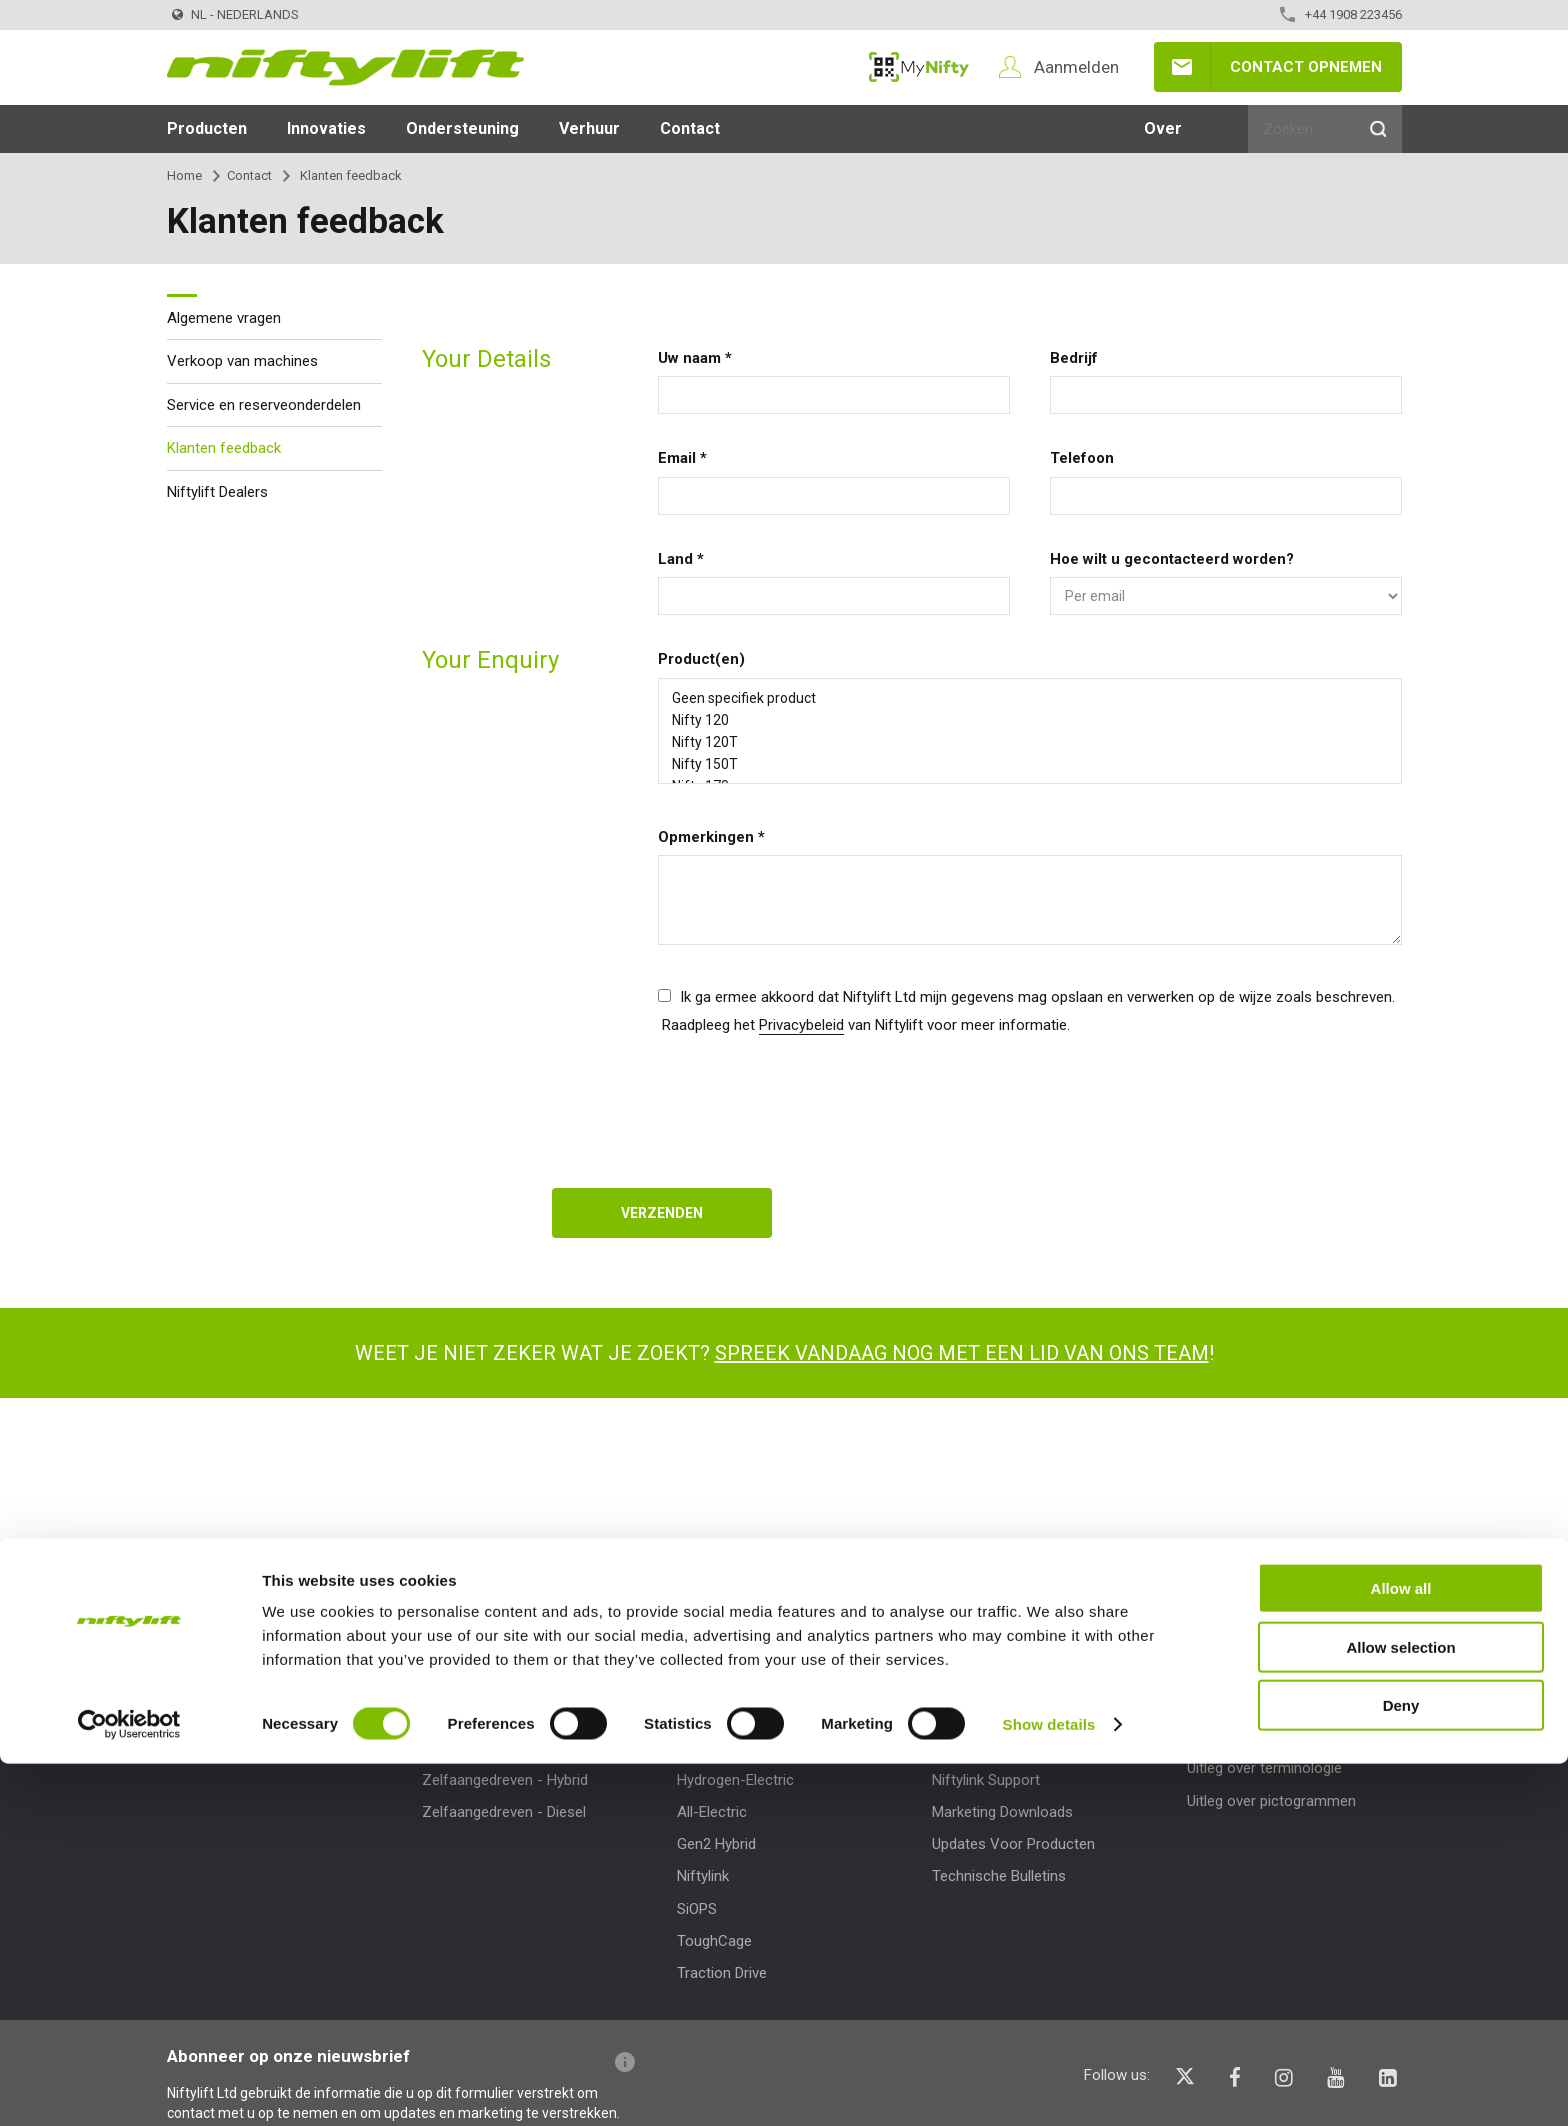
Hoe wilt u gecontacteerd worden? (1172, 559)
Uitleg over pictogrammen (1271, 1801)
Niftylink (703, 1876)
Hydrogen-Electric (735, 1780)
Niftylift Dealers (217, 492)
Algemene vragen (224, 318)
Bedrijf (1074, 358)
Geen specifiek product (1030, 698)
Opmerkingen (711, 837)
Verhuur (589, 128)
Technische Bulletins (999, 1876)
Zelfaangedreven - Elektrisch (516, 1747)
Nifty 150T (1030, 764)
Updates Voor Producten (1013, 1844)
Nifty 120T (1030, 742)
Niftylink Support (986, 1780)
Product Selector (477, 1715)
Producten (207, 128)
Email (682, 458)
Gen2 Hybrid (716, 1844)
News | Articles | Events (244, 1715)
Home (184, 175)
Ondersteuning (462, 128)
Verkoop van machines (242, 361)
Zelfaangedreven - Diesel (504, 1812)
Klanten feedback (224, 448)
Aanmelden (1076, 67)
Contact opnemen (1306, 67)
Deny (1401, 2067)
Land (681, 559)
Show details (1049, 2086)
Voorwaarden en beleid (242, 1747)
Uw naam (695, 358)
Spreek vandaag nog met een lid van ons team (962, 1353)
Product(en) (701, 659)
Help (1205, 1670)
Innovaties (326, 128)
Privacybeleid (801, 1025)
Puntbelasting (976, 1747)
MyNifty (919, 67)
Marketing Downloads (1002, 1812)
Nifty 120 (1030, 720)
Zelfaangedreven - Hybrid (505, 1780)
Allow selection (1400, 2009)
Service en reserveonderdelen (264, 405)
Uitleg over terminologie (1264, 1768)
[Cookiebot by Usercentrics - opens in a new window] (129, 2087)
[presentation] (810, 1100)
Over (1163, 128)
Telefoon (1082, 458)
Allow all (1401, 1950)
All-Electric (712, 1812)
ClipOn (698, 1747)
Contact (690, 128)
